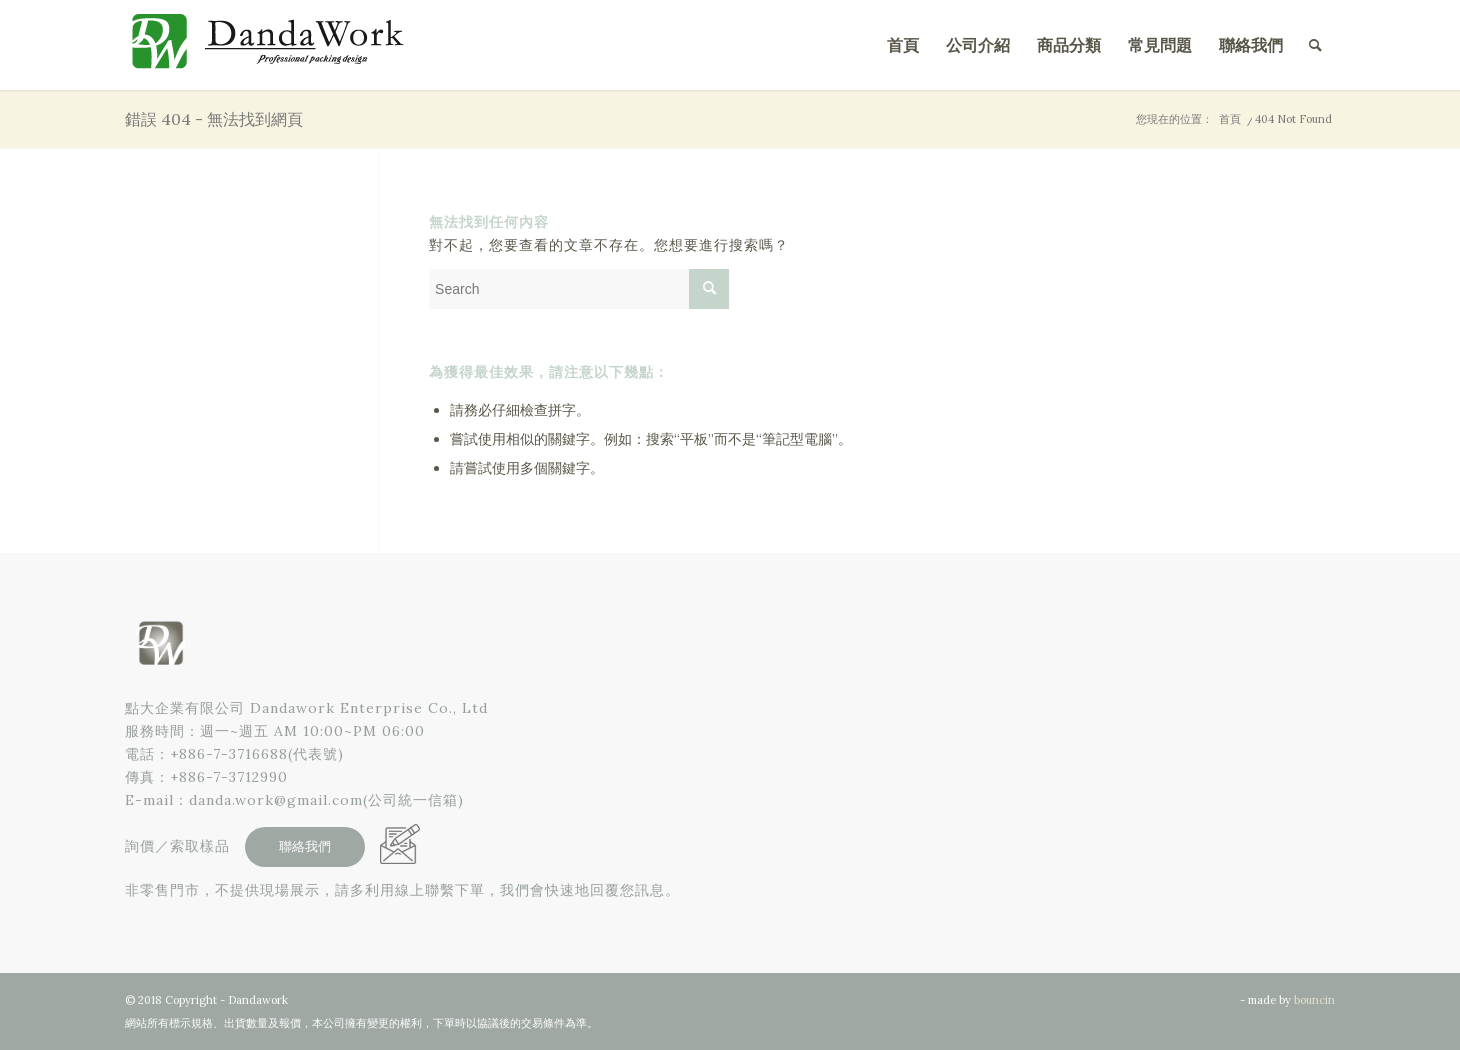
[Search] (1315, 45)
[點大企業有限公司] (275, 45)
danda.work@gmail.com (276, 800)
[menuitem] (903, 45)
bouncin (1314, 1000)
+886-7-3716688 (229, 754)
